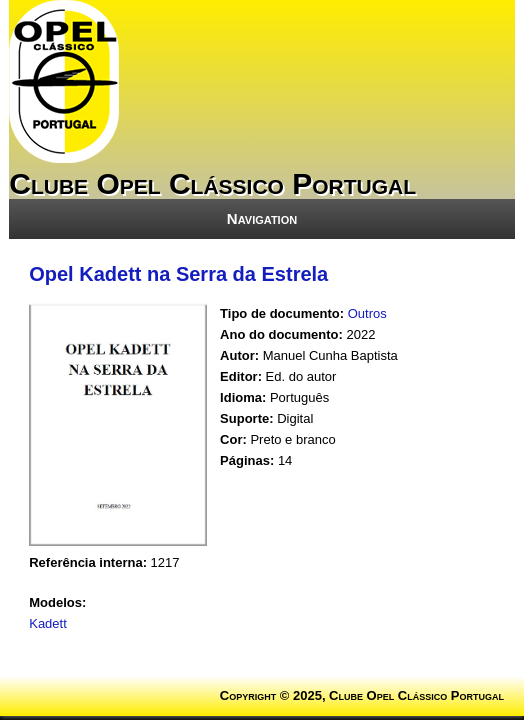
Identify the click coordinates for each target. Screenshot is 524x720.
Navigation (262, 218)
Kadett (48, 623)
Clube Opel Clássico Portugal (212, 183)
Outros (367, 313)
